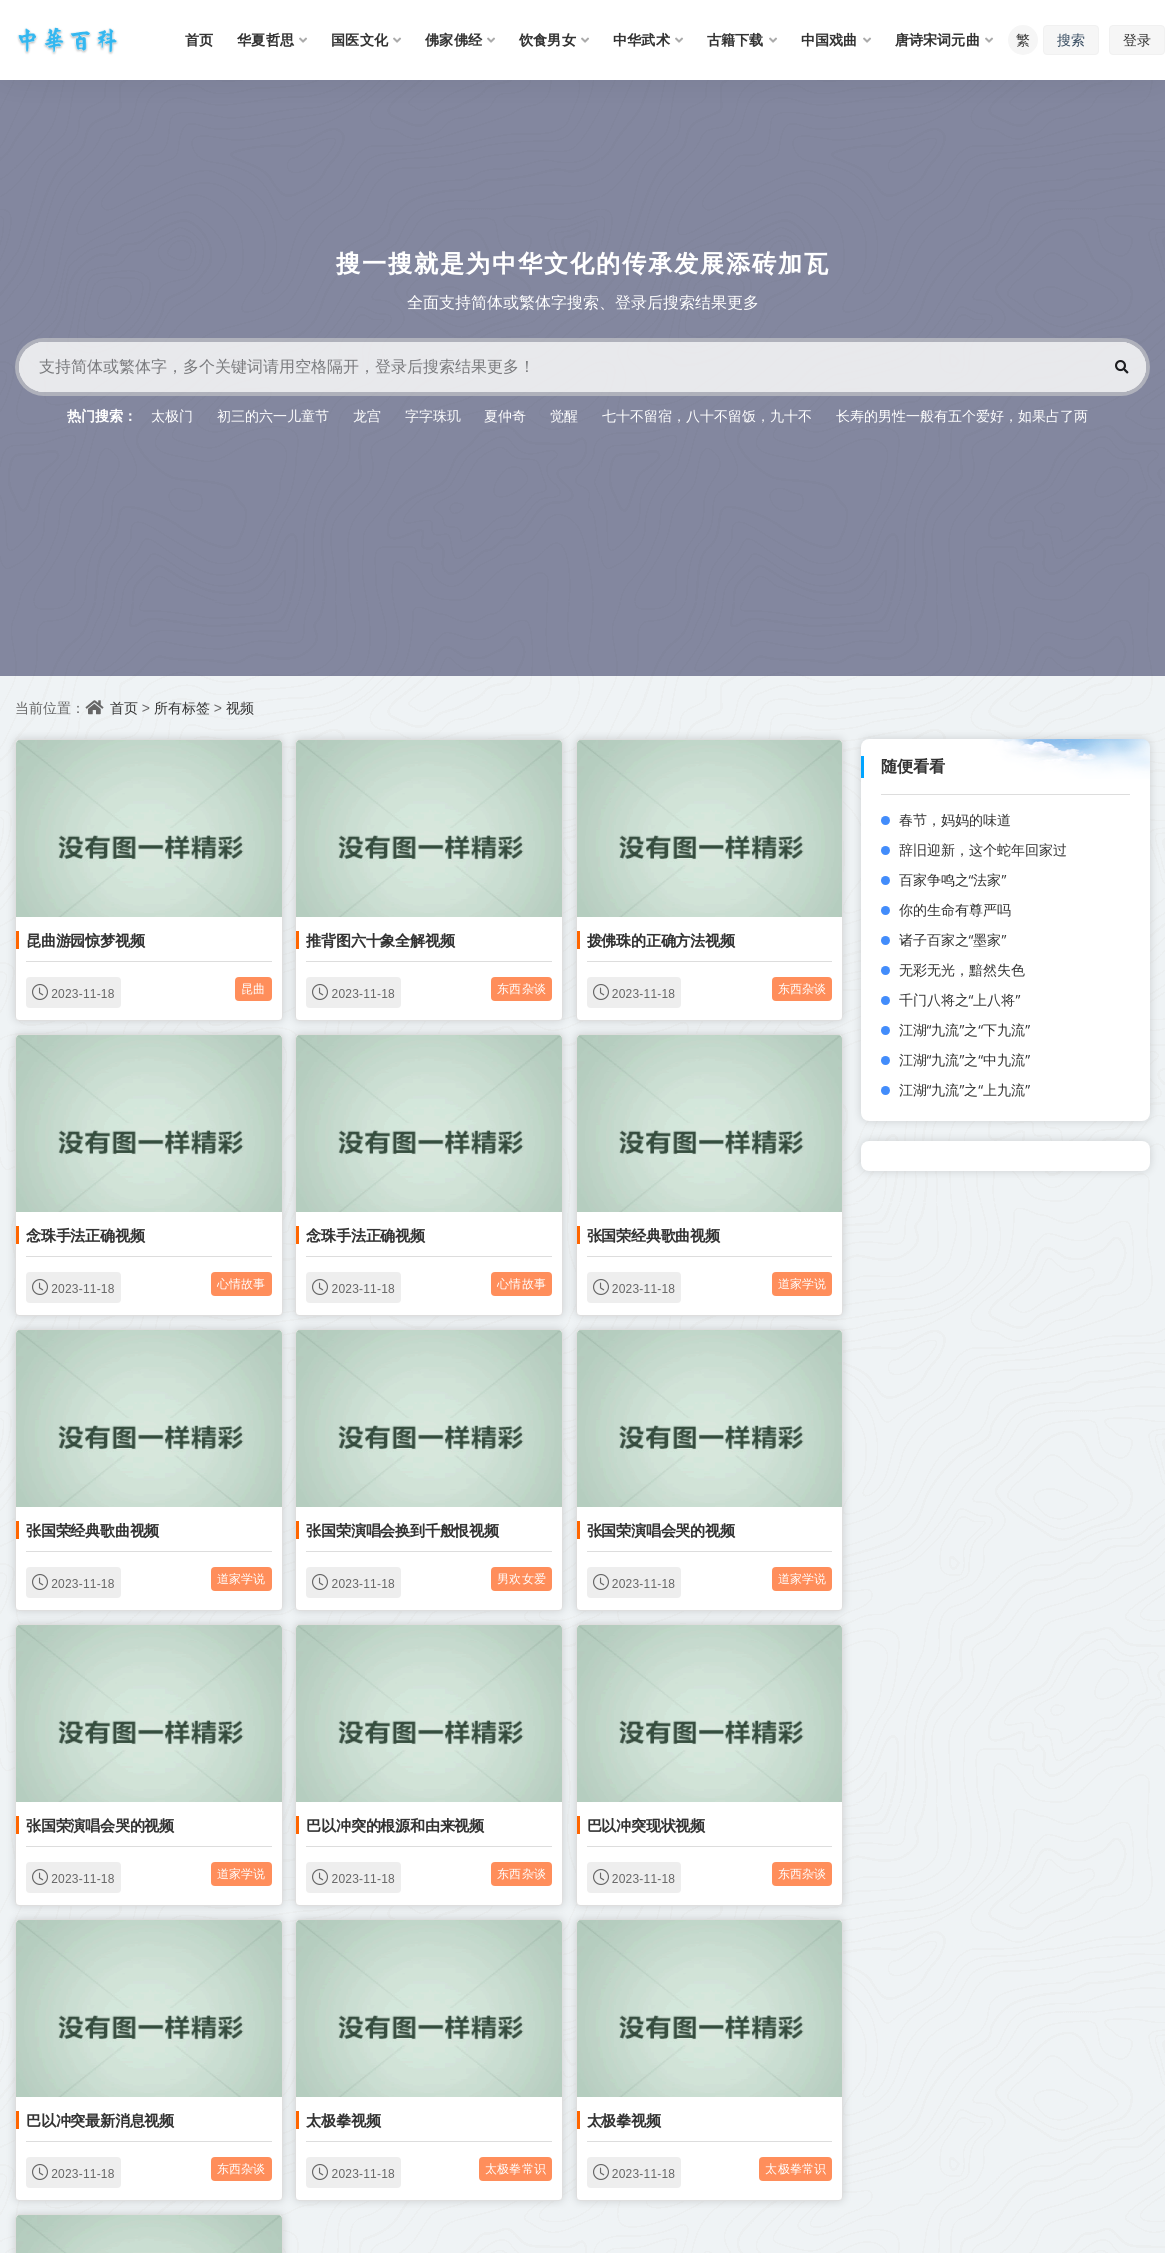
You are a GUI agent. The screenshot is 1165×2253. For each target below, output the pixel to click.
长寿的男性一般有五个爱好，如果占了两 (962, 415)
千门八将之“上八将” (960, 999)
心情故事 (241, 1283)
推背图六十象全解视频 (380, 940)
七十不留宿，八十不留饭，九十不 (707, 415)
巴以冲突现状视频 (646, 1825)
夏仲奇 (505, 415)
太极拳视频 (343, 2120)
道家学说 (802, 1283)
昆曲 (253, 988)
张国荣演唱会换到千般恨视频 (402, 1530)
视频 (240, 707)
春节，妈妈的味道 (955, 819)
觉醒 (564, 415)
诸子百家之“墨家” (953, 939)
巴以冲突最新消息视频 (100, 2120)
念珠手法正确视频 (85, 1235)
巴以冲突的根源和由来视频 (395, 1825)
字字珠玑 (433, 415)
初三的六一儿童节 (273, 415)
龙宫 (367, 415)
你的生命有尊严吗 (955, 909)
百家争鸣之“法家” (953, 879)
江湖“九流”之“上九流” (965, 1089)
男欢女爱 (521, 1578)
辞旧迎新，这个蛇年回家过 (983, 849)
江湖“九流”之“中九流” (965, 1059)
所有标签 (182, 707)
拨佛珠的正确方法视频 (661, 940)
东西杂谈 (521, 988)
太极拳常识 (515, 2168)
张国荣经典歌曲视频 (653, 1235)
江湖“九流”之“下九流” (965, 1029)
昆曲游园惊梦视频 (85, 940)
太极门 (172, 415)
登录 (1137, 39)
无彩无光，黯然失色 (962, 969)
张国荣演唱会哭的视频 (661, 1530)
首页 (124, 707)
